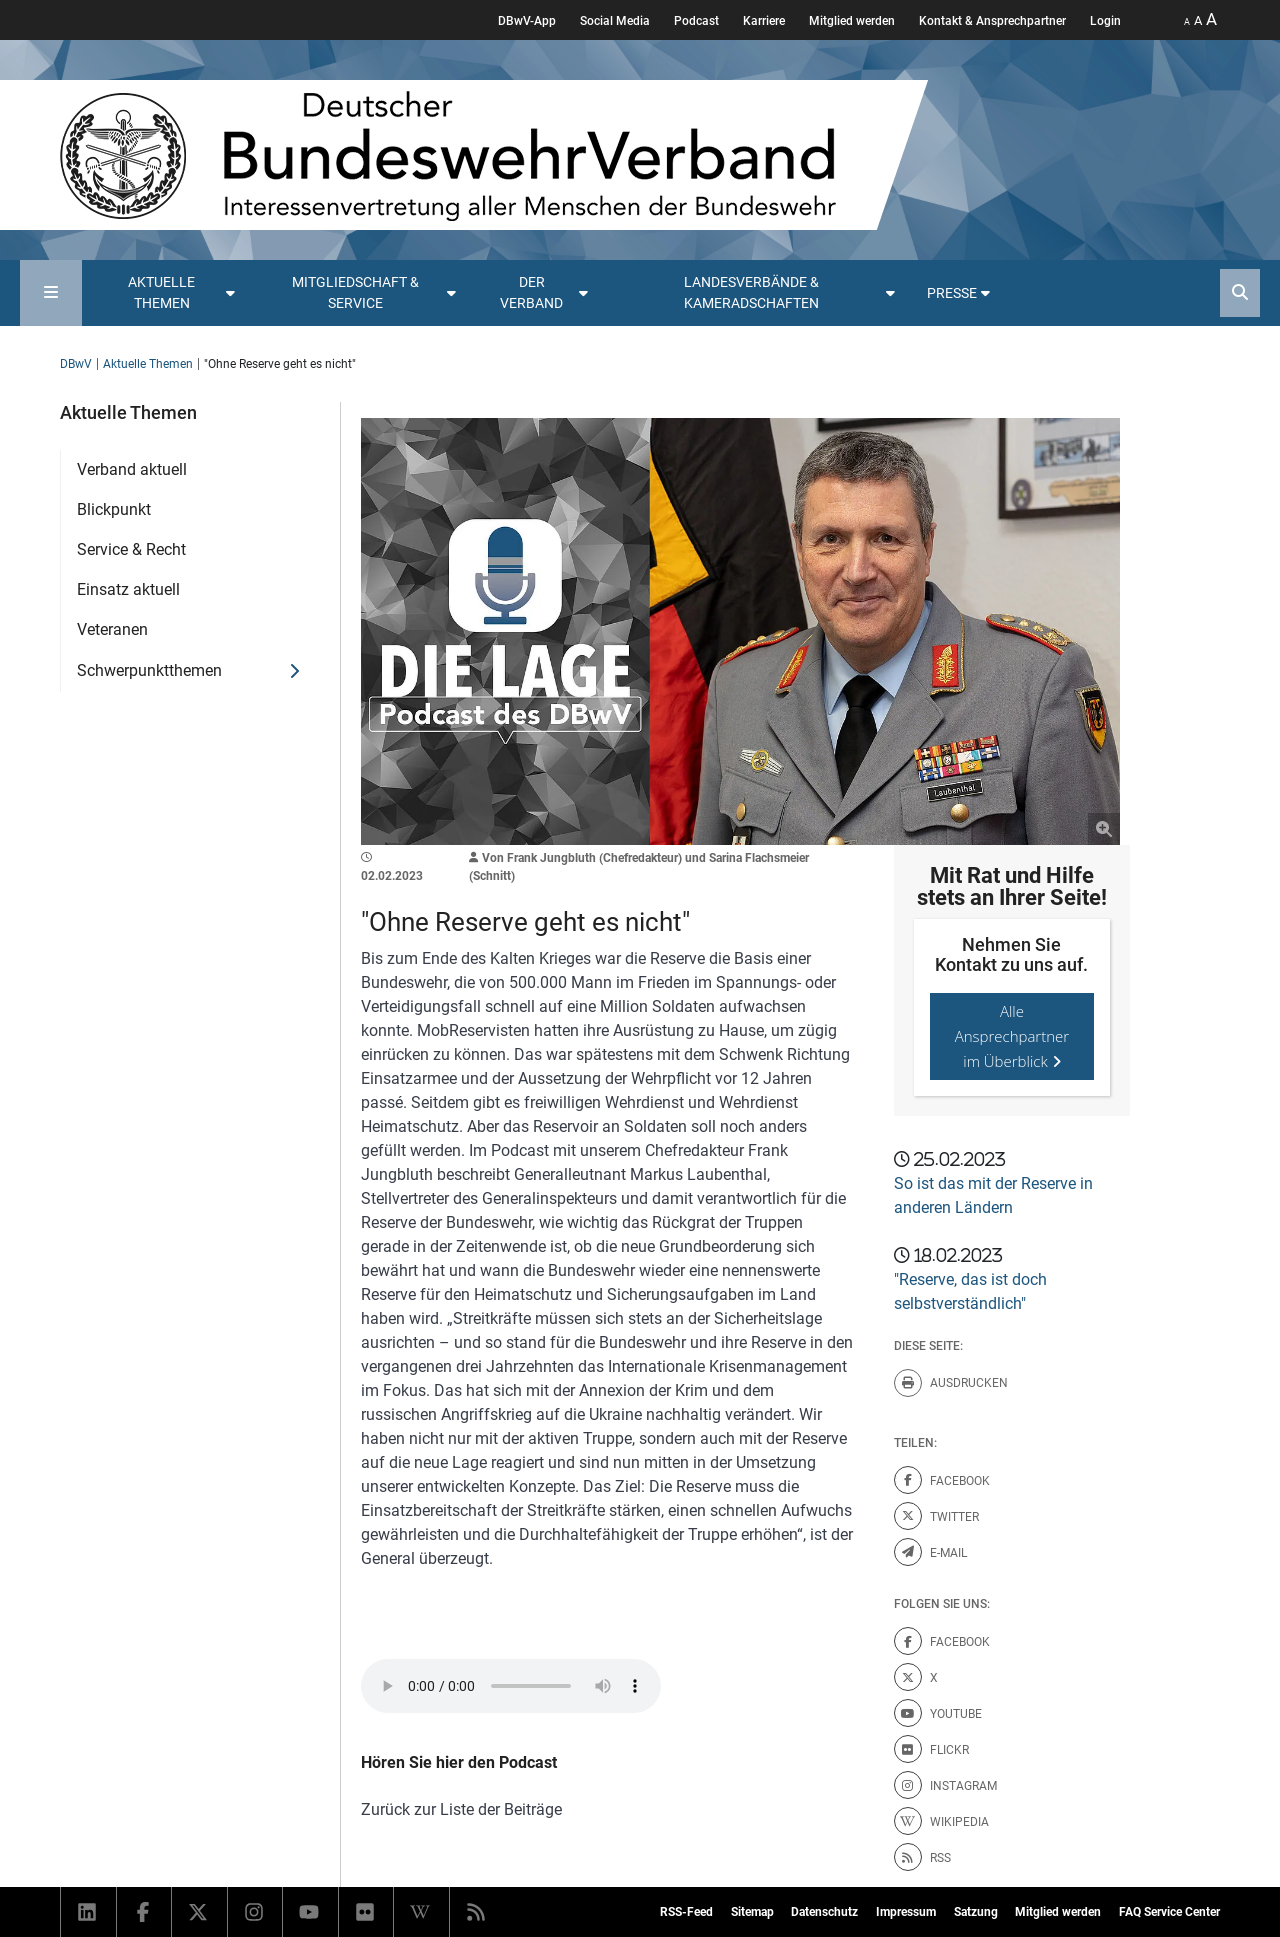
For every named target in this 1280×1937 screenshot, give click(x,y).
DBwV (76, 364)
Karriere (764, 21)
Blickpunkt (114, 509)
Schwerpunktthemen (149, 670)
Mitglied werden (852, 21)
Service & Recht (131, 549)
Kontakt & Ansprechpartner (992, 21)
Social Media (615, 21)
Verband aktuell (132, 469)
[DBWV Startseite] (494, 155)
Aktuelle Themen (148, 364)
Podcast (696, 21)
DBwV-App (527, 21)
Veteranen (112, 629)
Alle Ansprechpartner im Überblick (1012, 1036)
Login (1105, 21)
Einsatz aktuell (128, 589)
